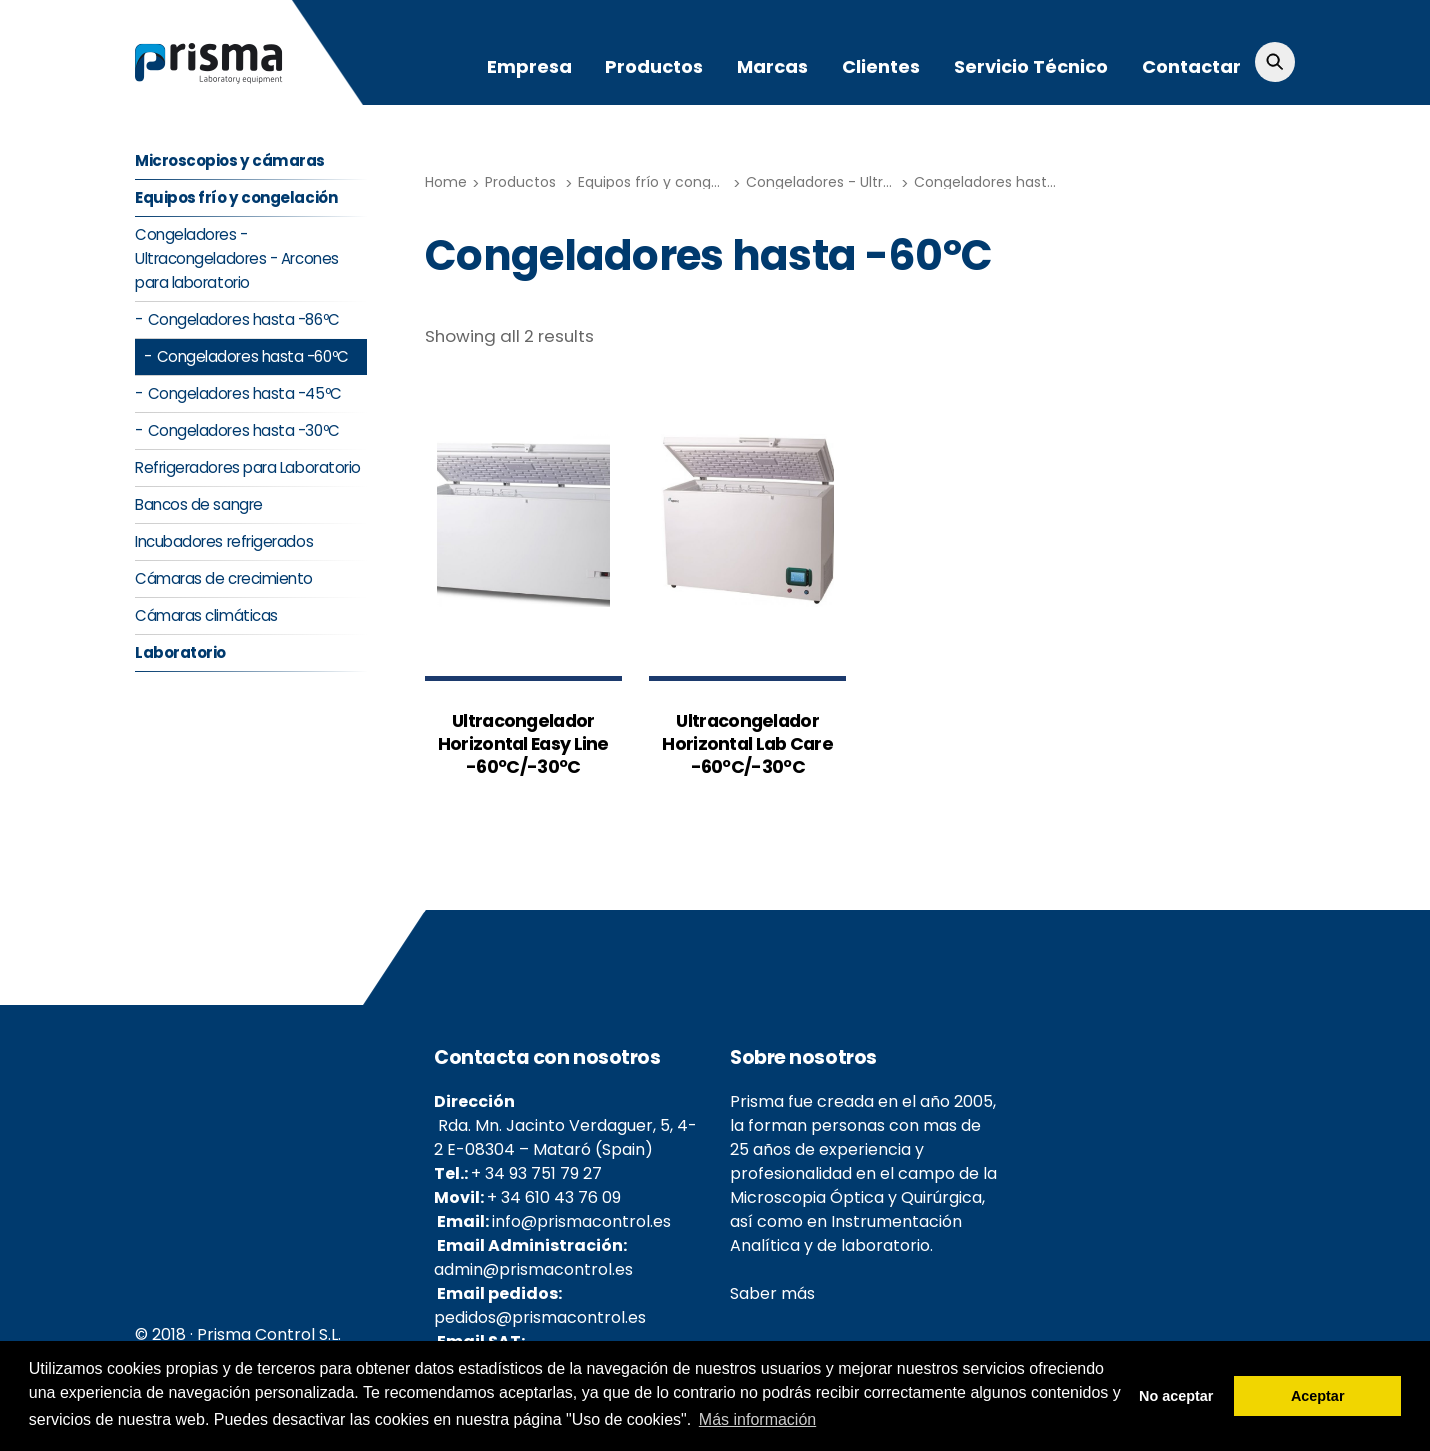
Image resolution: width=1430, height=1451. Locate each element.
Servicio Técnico (1031, 66)
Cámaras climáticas (206, 616)
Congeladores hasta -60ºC (1008, 182)
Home (446, 182)
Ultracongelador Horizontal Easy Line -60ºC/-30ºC (523, 744)
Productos (654, 66)
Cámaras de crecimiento (224, 579)
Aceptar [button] (1318, 1396)
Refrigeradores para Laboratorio (248, 468)
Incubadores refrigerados (224, 542)
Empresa (529, 66)
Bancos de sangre (199, 505)
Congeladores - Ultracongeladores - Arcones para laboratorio (237, 259)
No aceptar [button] (1176, 1396)
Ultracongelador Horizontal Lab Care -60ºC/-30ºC (747, 744)
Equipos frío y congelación (670, 182)
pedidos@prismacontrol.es (540, 1318)
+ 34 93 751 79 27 (536, 1174)
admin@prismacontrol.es (533, 1270)
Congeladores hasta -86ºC (244, 320)
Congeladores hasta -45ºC (245, 394)
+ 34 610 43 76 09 (554, 1198)
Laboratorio (180, 653)
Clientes (881, 66)
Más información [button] (757, 1419)
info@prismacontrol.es (581, 1222)
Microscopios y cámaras (230, 161)
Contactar (1191, 66)
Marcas (772, 66)
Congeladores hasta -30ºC (244, 431)
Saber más (772, 1294)
